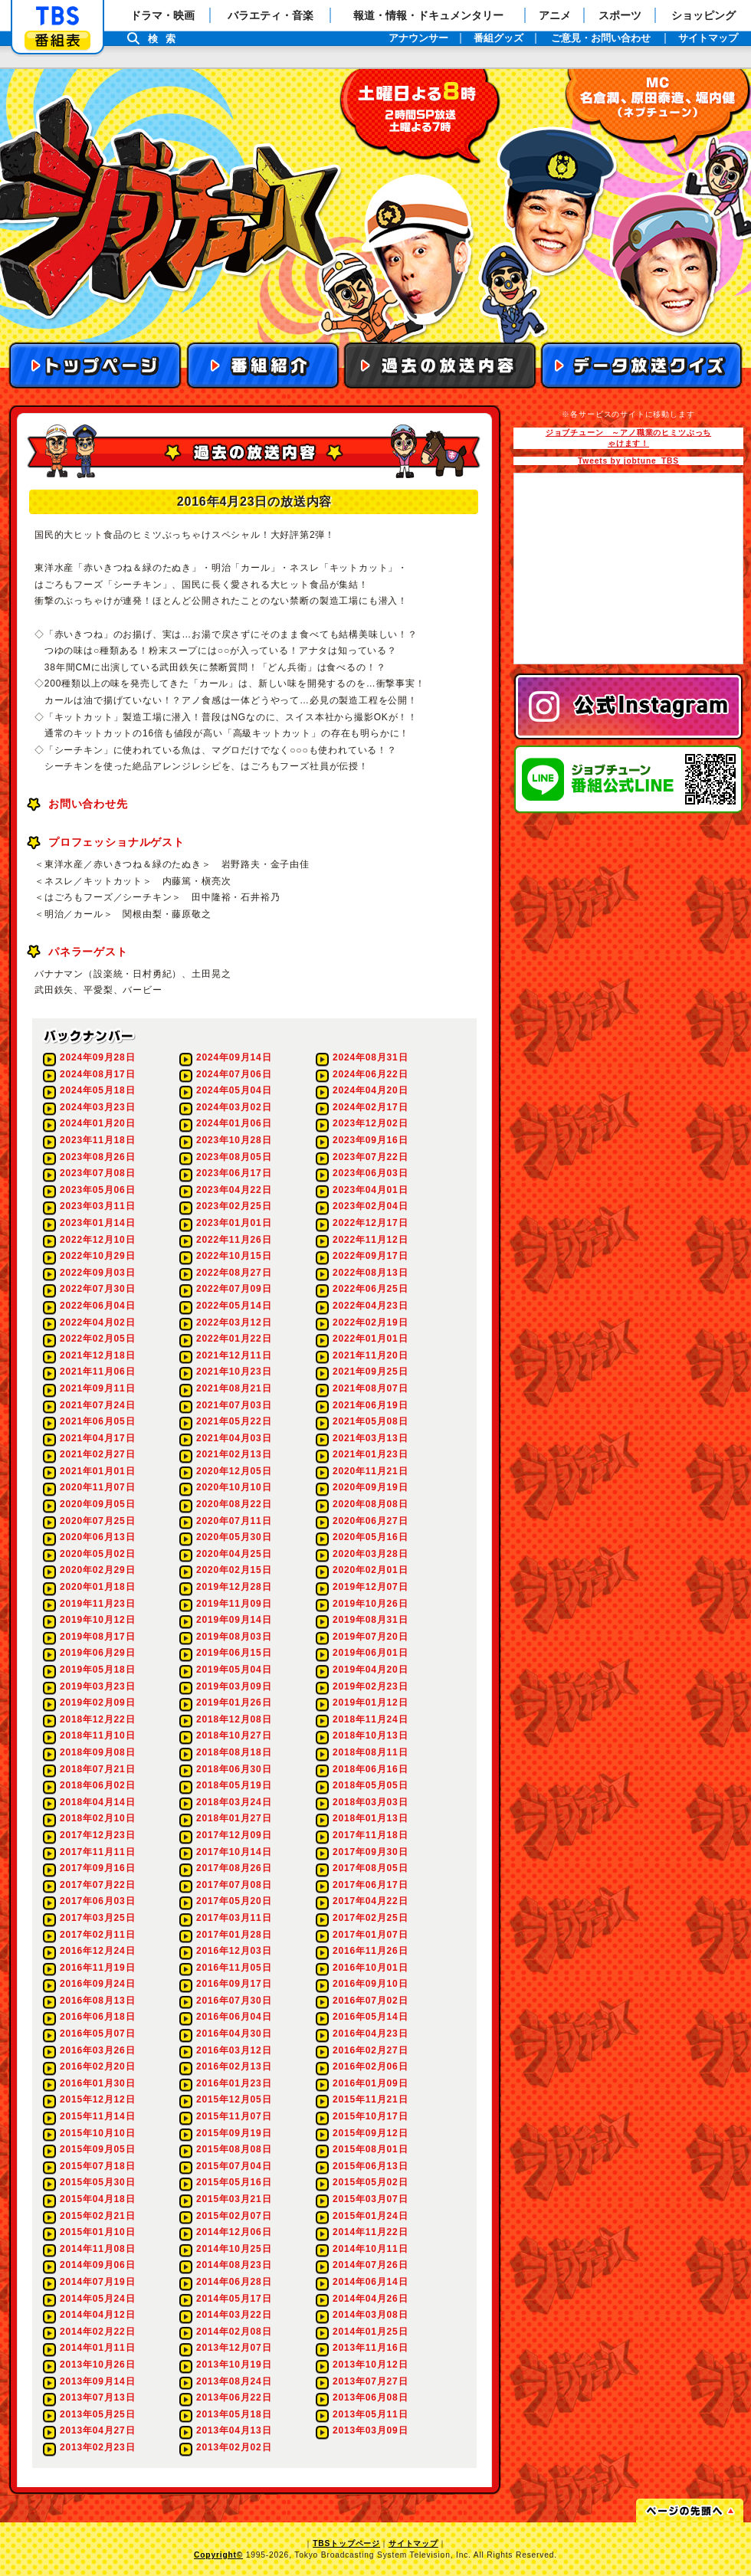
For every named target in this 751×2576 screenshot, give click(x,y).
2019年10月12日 (97, 1619)
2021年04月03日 (233, 1438)
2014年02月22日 (97, 2331)
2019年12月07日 (370, 1586)
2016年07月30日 (233, 2000)
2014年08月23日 (233, 2265)
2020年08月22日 (233, 1504)
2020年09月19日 (370, 1487)
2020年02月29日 (97, 1570)
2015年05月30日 (97, 2182)
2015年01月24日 (370, 2216)
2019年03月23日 (97, 1686)
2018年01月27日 (233, 1818)
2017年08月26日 (233, 1868)
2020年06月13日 (97, 1537)
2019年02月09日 (97, 1702)
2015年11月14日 (97, 2116)
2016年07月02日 (370, 2000)
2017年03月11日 (233, 1917)
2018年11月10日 (97, 1735)
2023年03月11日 (97, 1206)
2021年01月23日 (370, 1454)
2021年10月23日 (233, 1371)
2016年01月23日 (233, 2083)
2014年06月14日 (370, 2281)
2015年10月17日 (370, 2116)
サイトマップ (413, 2543)
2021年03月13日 (370, 1438)
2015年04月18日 (97, 2199)
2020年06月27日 (370, 1521)
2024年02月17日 (370, 1107)
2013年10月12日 (370, 2364)
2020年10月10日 (233, 1487)
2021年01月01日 (97, 1471)
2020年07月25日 (97, 1521)
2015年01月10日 (97, 2232)
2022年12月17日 (370, 1223)
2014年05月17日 (233, 2298)
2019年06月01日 (370, 1652)
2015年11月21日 (370, 2099)
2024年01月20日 (97, 1123)
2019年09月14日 (233, 1619)
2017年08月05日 (370, 1868)
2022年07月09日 (233, 1288)
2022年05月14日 (233, 1305)
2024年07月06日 (233, 1074)
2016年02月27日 (370, 2050)
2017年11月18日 (370, 1835)
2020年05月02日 (97, 1554)
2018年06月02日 (97, 1785)
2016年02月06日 (370, 2066)
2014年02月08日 (233, 2331)
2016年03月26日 (97, 2050)
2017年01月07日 (370, 1934)
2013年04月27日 (97, 2430)
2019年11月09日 (233, 1603)
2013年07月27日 (370, 2381)
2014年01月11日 (97, 2347)
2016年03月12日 (233, 2050)
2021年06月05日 (97, 1421)
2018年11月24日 (370, 1719)
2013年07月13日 (97, 2397)
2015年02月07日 (233, 2216)
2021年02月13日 (233, 1454)
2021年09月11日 (97, 1388)
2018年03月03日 (370, 1802)
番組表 (57, 40)
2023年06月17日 (233, 1173)
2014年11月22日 (370, 2232)
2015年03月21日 (233, 2199)
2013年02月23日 (97, 2447)
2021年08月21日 (233, 1388)
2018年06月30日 (233, 1769)
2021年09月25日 (370, 1371)
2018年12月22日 (97, 1719)
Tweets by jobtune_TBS (628, 461)
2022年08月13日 (370, 1272)
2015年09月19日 (233, 2133)
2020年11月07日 (97, 1487)
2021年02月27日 (97, 1454)
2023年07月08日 (97, 1173)
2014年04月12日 (97, 2314)
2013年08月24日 (233, 2381)
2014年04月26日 (370, 2298)
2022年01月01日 (370, 1338)
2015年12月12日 (97, 2099)
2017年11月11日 (97, 1852)
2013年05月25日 (97, 2414)
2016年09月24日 (97, 1983)
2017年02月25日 (370, 1917)
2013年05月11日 (370, 2414)
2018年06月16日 (370, 1769)
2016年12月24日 (97, 1950)
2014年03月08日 (370, 2314)
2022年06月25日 (370, 1288)
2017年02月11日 (97, 1934)
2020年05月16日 (370, 1537)
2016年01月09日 (370, 2083)
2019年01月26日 (233, 1702)
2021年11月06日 (97, 1371)
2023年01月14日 (97, 1223)
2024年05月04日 (233, 1090)
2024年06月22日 (370, 1074)
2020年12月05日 (233, 1471)
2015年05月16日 (233, 2182)
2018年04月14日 (97, 1802)
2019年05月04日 (233, 1669)
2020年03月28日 (370, 1554)
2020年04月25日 (233, 1554)
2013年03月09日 (370, 2430)
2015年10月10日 (97, 2133)
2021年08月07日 (370, 1388)
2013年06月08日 (370, 2397)
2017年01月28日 (233, 1934)
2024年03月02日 (233, 1107)
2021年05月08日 (370, 1421)
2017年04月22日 (370, 1901)
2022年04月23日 (370, 1305)
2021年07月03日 (233, 1405)
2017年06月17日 (370, 1885)
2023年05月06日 (97, 1190)
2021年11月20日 (370, 1355)
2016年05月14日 (370, 2016)
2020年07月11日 (233, 1521)
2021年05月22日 (233, 1421)
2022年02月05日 (97, 1338)
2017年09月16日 (97, 1868)
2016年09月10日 (370, 1983)
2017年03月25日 (97, 1917)
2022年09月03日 (97, 1272)
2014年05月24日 (97, 2298)
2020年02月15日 (233, 1570)
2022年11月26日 (233, 1239)
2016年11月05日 (233, 1967)
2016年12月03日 (233, 1950)
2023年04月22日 (233, 1190)
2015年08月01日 (370, 2149)
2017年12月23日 (97, 1835)
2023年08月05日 (233, 1157)
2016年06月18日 (97, 2016)
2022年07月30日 (97, 1288)
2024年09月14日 (233, 1057)
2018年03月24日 (233, 1802)
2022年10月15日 (233, 1255)
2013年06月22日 (233, 2397)
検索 (165, 38)
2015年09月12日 (370, 2133)
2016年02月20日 (97, 2066)
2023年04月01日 (370, 1190)
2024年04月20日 (370, 1090)
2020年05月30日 (233, 1537)
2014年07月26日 (370, 2265)
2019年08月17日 (97, 1636)
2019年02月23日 (370, 1686)
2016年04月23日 (370, 2033)
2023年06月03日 (370, 1173)
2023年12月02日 (370, 1123)
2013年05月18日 (233, 2414)
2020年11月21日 (370, 1471)
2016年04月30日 (233, 2033)
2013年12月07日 (233, 2347)
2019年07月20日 (370, 1636)
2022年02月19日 (370, 1322)
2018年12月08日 (233, 1719)
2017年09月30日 (370, 1852)
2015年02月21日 (97, 2216)
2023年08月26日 (97, 1157)
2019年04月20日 (370, 1669)
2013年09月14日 (97, 2381)
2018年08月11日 (370, 1752)
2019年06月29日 (97, 1652)
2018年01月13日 (370, 1818)
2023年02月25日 (233, 1206)
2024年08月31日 (370, 1057)
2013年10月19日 (233, 2364)
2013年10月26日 (97, 2364)
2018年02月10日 (97, 1818)
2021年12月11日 (233, 1355)
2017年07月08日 (233, 1885)
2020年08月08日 (370, 1504)
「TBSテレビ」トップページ (57, 16)
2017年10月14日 (233, 1852)
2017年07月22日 (97, 1885)
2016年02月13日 (233, 2066)
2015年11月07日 (233, 2116)
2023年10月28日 (233, 1140)
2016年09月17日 (233, 1983)
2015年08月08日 (233, 2149)
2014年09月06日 (97, 2265)
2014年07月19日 (97, 2281)
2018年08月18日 (233, 1752)
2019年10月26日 (370, 1603)
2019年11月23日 (97, 1603)
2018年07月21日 (97, 1769)
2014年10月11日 (370, 2248)
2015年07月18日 (97, 2166)
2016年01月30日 (97, 2083)
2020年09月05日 (97, 1504)
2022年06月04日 (97, 1305)
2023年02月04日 (370, 1206)
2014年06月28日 (233, 2281)
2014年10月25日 (233, 2248)
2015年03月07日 (370, 2199)
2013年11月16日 (370, 2347)
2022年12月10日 (97, 1239)
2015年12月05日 (233, 2099)
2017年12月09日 (233, 1835)
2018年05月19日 (233, 1785)
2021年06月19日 (370, 1405)
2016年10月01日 (370, 1967)
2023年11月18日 (97, 1140)
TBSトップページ (346, 2543)
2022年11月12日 (370, 1239)
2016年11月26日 (370, 1950)
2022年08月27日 (233, 1272)
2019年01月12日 (370, 1702)
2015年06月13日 (370, 2166)
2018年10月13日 (370, 1735)
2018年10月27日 (233, 1735)
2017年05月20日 (233, 1901)
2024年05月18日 (97, 1090)
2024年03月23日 (97, 1107)
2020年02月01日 (370, 1570)
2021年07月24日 (97, 1405)
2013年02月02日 (233, 2447)
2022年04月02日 (97, 1322)
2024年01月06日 (233, 1123)
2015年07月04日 (233, 2166)
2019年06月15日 (233, 1652)
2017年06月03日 (97, 1901)
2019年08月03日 (233, 1636)
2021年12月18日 (97, 1355)
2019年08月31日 (370, 1619)
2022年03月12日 (233, 1322)
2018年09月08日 (97, 1752)
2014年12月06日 (233, 2232)
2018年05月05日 (370, 1785)
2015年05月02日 (370, 2182)
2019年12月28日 (233, 1586)
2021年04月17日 (97, 1438)
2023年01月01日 (233, 1223)
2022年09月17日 (370, 1255)
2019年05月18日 (97, 1669)
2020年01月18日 (97, 1586)
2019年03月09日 (233, 1686)
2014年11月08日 (97, 2248)
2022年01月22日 (233, 1338)
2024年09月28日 (97, 1057)
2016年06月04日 (233, 2016)
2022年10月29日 (97, 1255)
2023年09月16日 (370, 1140)
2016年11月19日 (97, 1967)
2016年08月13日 (97, 2000)
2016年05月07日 (97, 2033)
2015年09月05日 (97, 2149)
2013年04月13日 (233, 2430)
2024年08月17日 (97, 1074)
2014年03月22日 (233, 2314)
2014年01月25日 (370, 2331)
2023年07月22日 (370, 1157)
